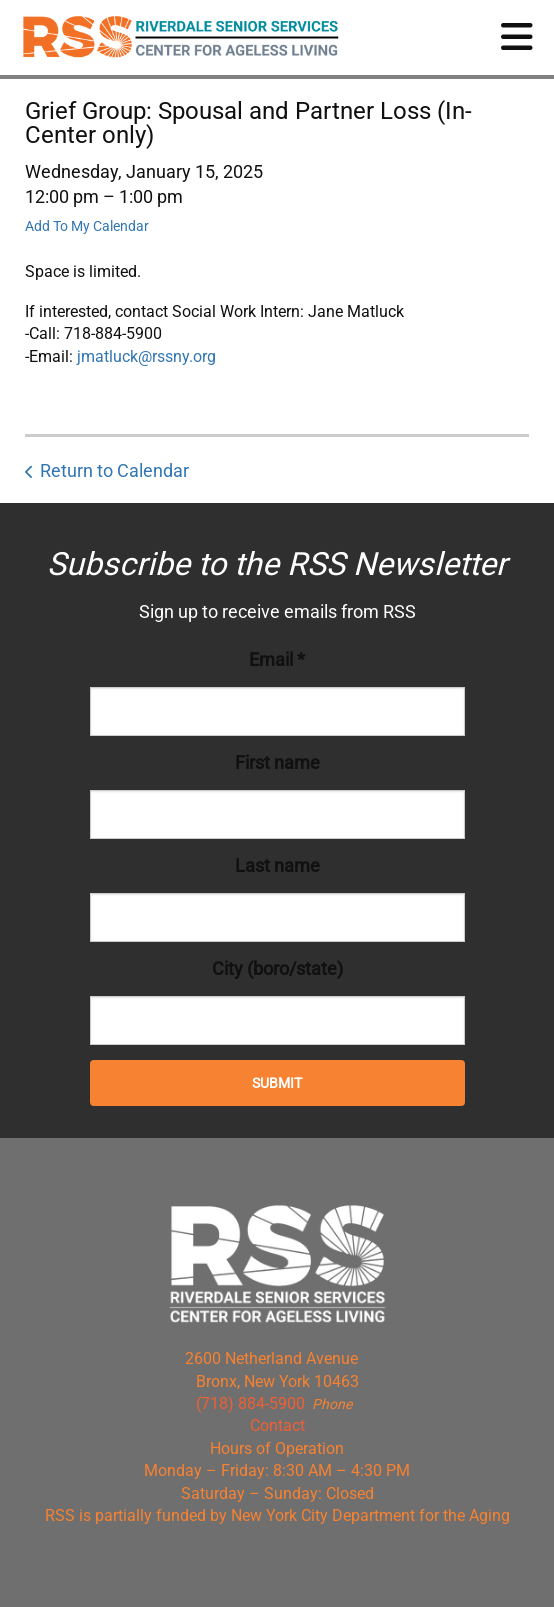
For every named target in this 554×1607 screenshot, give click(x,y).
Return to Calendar (114, 470)
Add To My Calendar (87, 226)
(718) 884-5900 (250, 1403)
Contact (277, 1425)
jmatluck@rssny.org (146, 356)
